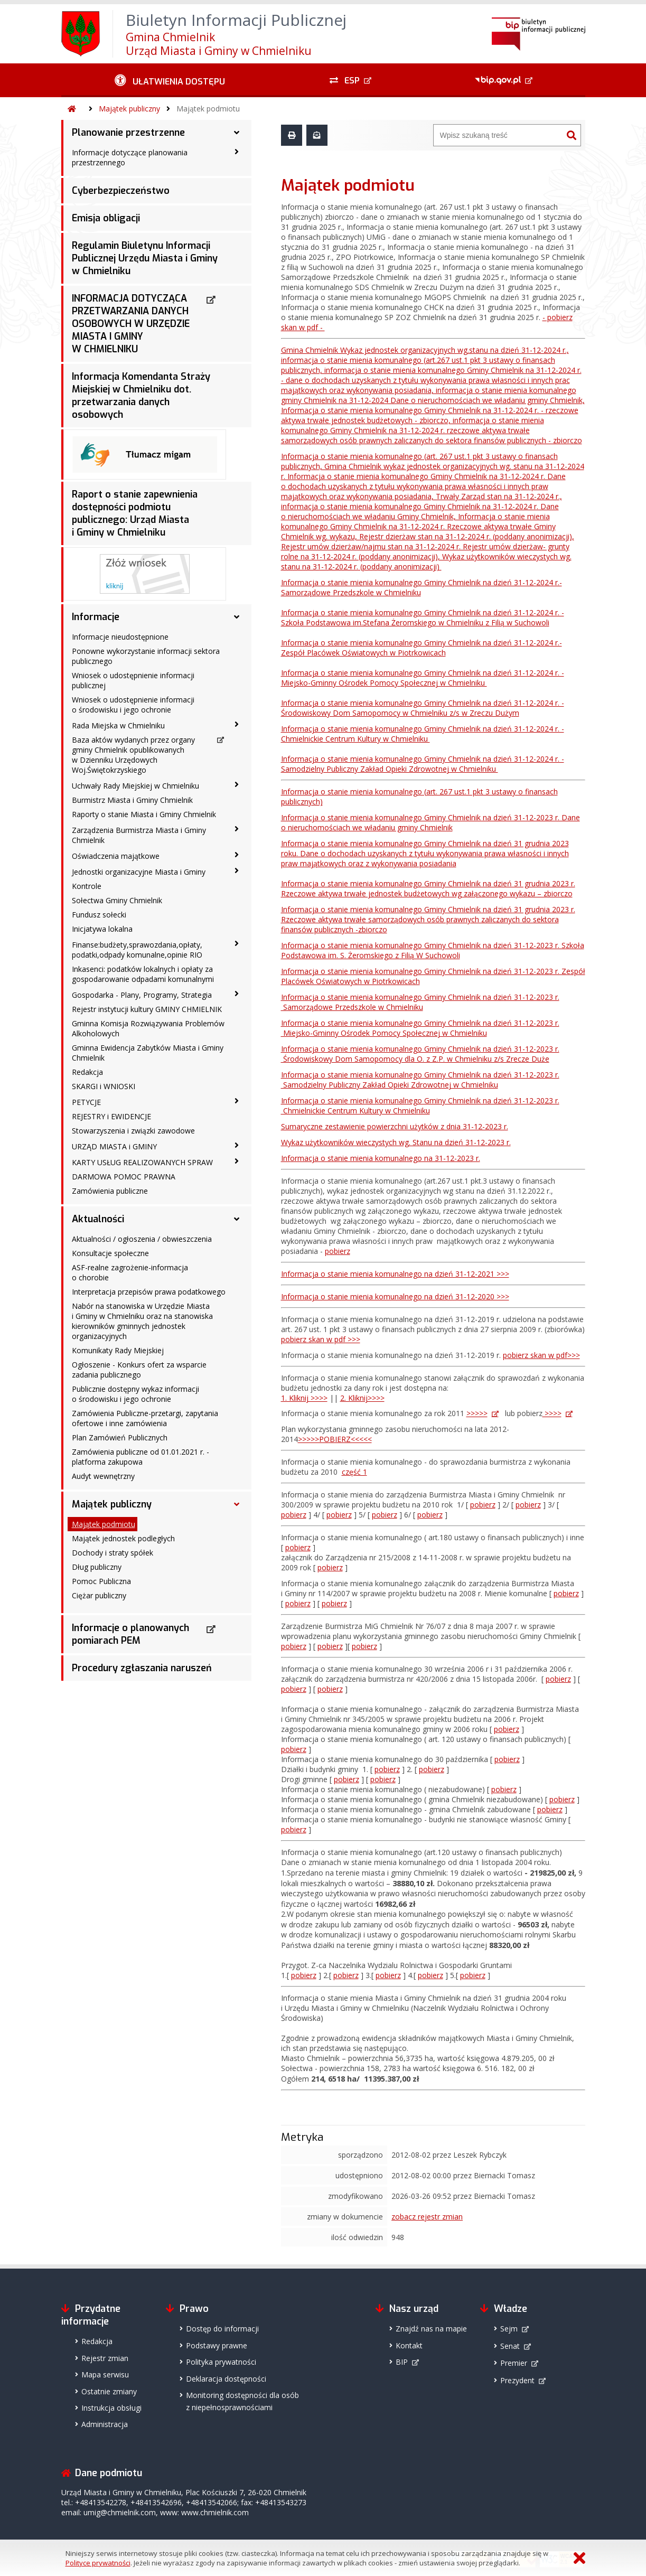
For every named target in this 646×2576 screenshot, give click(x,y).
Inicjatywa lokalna (102, 929)
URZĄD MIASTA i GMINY (114, 1146)
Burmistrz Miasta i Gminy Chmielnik (132, 800)
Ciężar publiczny (99, 1595)
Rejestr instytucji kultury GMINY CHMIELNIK (147, 1009)
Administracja (104, 2424)
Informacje (95, 617)
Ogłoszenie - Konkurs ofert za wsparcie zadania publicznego (139, 1370)
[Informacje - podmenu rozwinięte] (236, 616)
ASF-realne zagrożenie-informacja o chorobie (130, 1272)
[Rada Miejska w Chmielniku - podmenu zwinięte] (236, 724)
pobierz (337, 1251)
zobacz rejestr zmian (427, 2217)
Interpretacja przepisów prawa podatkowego (149, 1292)
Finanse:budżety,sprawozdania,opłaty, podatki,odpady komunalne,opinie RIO (137, 950)
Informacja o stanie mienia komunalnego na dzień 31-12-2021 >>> (395, 1274)
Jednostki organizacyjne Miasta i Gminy (138, 872)
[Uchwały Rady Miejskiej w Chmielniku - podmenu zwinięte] (236, 784)
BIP (402, 2362)
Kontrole (86, 886)
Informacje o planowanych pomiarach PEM (130, 1634)
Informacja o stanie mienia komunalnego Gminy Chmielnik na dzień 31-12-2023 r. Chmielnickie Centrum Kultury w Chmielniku (420, 1105)
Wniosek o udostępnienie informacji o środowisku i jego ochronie (133, 705)
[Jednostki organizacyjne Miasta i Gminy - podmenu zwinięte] (236, 871)
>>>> (551, 1413)
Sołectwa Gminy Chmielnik (117, 900)
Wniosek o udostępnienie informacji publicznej (133, 680)
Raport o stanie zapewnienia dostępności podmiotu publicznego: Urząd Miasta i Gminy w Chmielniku (135, 513)
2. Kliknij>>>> (362, 1398)
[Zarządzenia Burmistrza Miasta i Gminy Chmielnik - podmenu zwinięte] (236, 829)
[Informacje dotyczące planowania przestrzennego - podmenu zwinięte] (236, 151)
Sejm (509, 2329)
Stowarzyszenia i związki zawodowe (133, 1131)
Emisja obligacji (106, 218)
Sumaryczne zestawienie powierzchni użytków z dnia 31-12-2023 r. (394, 1126)
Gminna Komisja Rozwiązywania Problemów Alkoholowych (148, 1028)
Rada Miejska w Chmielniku (118, 725)
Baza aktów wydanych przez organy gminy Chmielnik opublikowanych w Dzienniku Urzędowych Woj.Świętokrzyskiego (133, 755)
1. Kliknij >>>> (304, 1398)
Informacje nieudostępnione (120, 637)
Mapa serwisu (105, 2374)
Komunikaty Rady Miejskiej (118, 1350)
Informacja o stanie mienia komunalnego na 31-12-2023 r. (380, 1158)
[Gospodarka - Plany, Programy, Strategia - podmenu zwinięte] (236, 994)
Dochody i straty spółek (112, 1553)
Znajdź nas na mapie (431, 2329)
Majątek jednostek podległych (123, 1538)
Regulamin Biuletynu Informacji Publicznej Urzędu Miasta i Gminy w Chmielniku (145, 258)
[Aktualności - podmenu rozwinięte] (236, 1219)
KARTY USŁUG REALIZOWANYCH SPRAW (142, 1162)
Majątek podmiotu (208, 109)
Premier (513, 2363)
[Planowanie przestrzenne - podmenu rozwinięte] (236, 132)
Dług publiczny (96, 1567)
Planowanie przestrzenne (128, 132)
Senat (510, 2346)
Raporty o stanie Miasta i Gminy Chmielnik (144, 814)
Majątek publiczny (129, 109)
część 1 (354, 1472)
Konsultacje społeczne (110, 1253)
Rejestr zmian (104, 2358)
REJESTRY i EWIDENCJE (111, 1116)
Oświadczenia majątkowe (116, 856)
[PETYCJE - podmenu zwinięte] (236, 1101)
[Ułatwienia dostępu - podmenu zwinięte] (170, 80)
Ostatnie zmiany (109, 2391)
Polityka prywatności (221, 2362)
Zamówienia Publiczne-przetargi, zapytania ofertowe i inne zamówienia (145, 1418)
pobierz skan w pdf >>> (320, 1339)
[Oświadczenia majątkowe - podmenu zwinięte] (236, 855)
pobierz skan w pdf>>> (541, 1355)
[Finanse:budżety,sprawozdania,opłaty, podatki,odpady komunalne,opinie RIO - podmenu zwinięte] (236, 943)
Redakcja (87, 1072)
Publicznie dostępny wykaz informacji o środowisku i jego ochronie (135, 1394)
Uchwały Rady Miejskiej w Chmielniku (135, 786)
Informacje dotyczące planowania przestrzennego (130, 157)
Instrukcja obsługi (111, 2408)
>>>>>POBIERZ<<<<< (335, 1439)
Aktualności (98, 1219)
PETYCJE (86, 1102)
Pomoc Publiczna (101, 1581)
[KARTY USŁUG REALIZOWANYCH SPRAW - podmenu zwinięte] (236, 1161)
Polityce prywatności (97, 2563)
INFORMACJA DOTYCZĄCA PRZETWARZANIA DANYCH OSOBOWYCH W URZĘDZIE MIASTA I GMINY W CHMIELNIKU (131, 323)
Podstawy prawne (216, 2345)
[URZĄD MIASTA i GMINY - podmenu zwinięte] (236, 1145)
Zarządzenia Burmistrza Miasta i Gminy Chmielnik (139, 835)
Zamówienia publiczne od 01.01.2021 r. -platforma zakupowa (140, 1457)
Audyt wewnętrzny (103, 1476)
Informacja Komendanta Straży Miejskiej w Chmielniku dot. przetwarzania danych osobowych (141, 395)
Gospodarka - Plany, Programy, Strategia (142, 995)
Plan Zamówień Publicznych (119, 1437)
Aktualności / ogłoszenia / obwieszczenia (142, 1239)
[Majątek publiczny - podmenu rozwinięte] (236, 1504)
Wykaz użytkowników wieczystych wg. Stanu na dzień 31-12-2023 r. (396, 1142)
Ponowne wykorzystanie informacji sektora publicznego (146, 656)
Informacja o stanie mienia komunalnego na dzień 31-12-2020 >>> (395, 1296)
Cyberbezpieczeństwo (121, 190)
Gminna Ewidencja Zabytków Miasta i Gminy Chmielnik (147, 1053)
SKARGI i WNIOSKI (103, 1086)
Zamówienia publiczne (110, 1191)
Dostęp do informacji (222, 2329)
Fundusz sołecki (99, 915)
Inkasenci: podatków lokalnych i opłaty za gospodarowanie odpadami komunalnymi (143, 974)
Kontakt (409, 2345)
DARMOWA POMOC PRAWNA (123, 1177)
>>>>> (477, 1413)
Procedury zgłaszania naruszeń (142, 1668)
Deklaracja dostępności (226, 2379)
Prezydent (517, 2380)
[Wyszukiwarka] (498, 135)
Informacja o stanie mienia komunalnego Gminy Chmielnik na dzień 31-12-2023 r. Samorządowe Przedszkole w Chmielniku (420, 1002)
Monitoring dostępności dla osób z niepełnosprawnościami (242, 2401)
